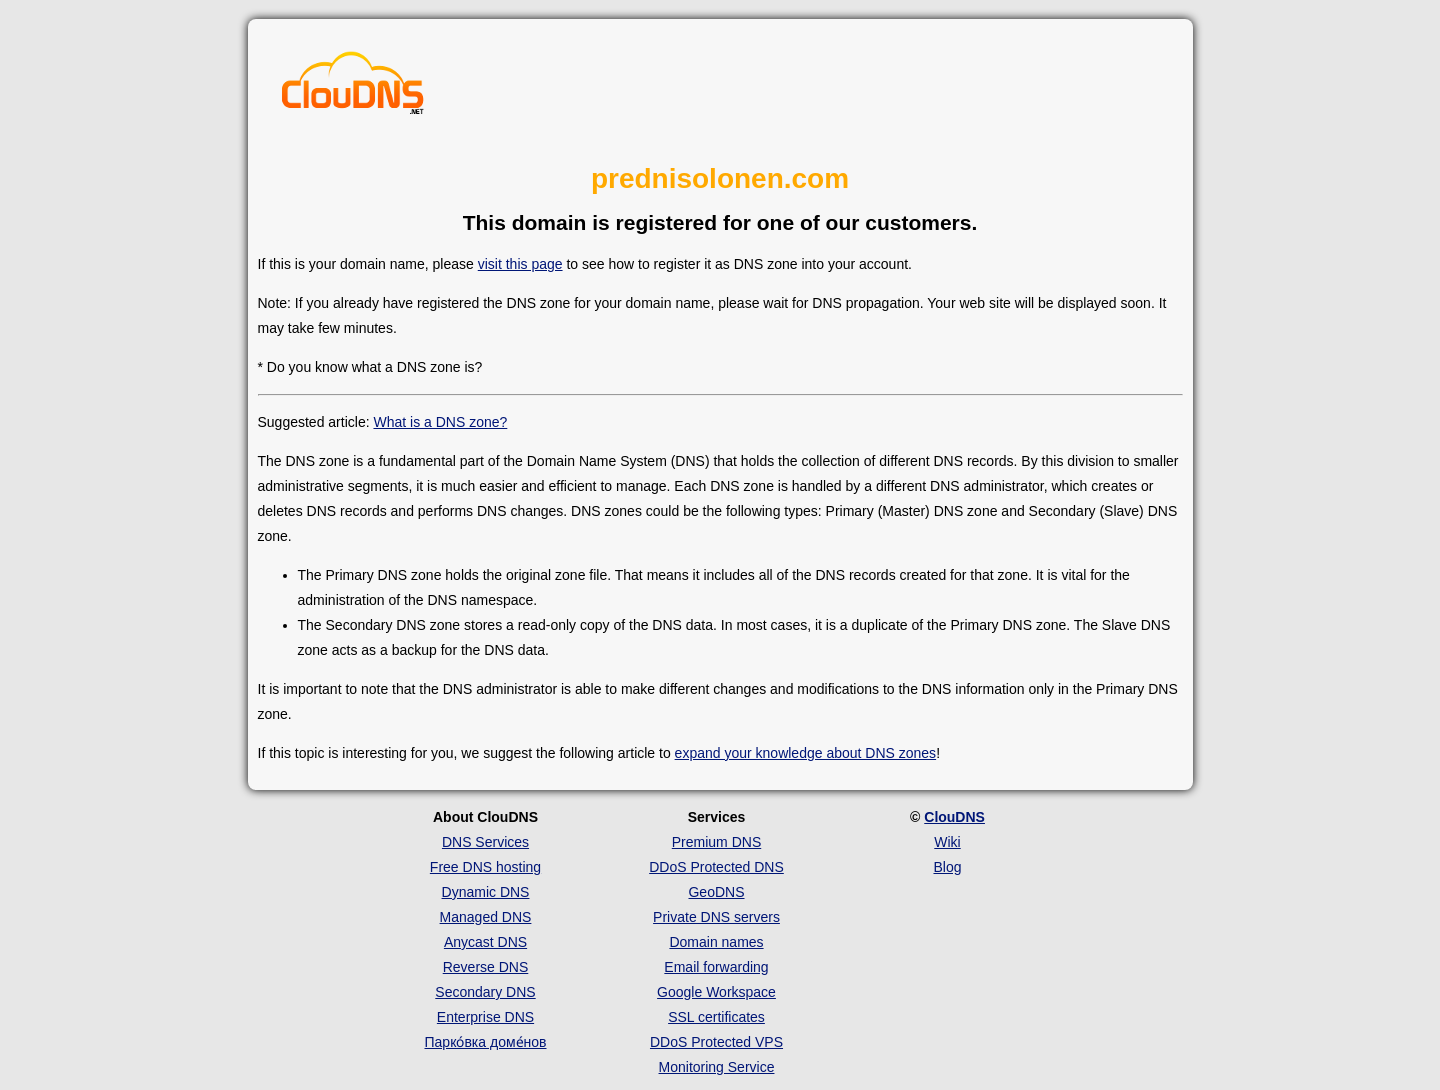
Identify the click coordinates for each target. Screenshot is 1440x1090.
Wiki (947, 842)
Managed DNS (486, 917)
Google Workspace (716, 992)
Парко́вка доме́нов (486, 1042)
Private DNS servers (716, 917)
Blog (947, 867)
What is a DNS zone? (440, 422)
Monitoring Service (717, 1067)
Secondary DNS (485, 992)
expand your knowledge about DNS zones (806, 753)
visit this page (520, 264)
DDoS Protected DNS (716, 867)
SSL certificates (716, 1017)
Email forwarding (716, 967)
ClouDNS (954, 817)
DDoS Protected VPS (716, 1042)
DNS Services (485, 842)
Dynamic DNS (486, 892)
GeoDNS (716, 892)
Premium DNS (716, 842)
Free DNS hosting (485, 867)
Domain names (716, 942)
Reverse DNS (486, 967)
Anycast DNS (485, 942)
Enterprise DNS (485, 1017)
